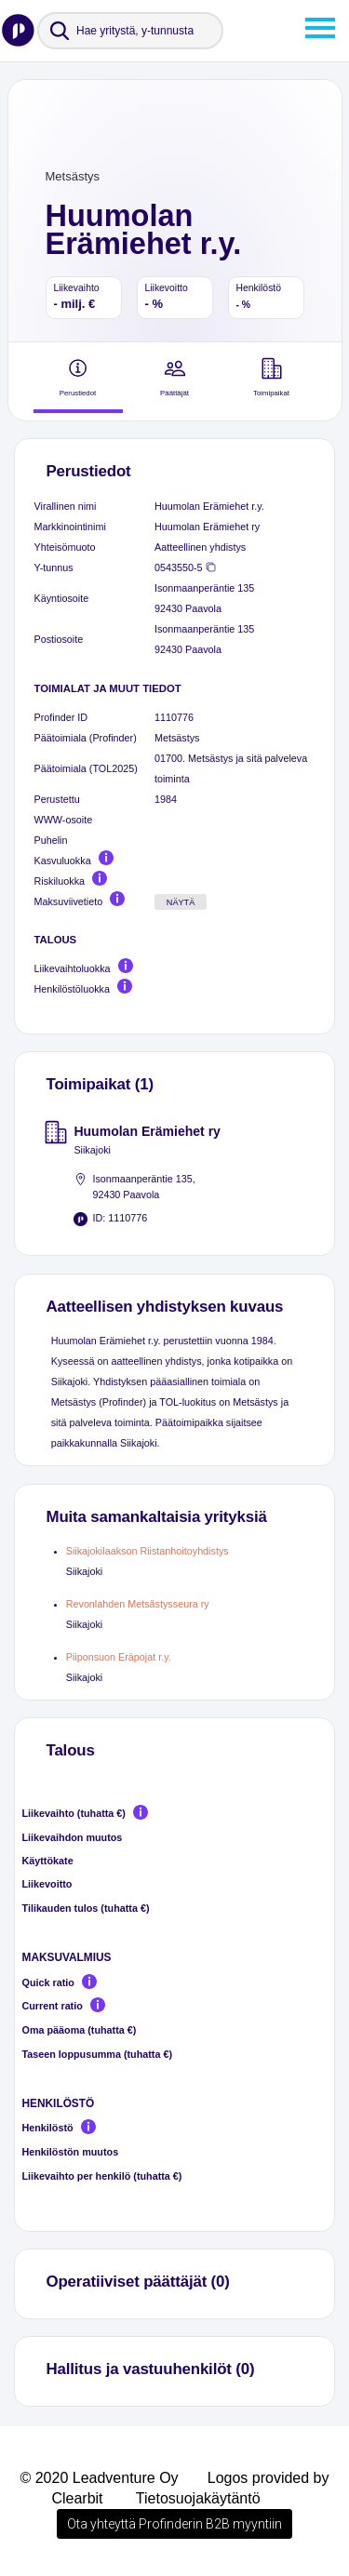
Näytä (181, 902)
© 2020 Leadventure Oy (99, 2478)
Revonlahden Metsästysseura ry (137, 1603)
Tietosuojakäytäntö (198, 2498)
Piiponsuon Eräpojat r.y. (118, 1656)
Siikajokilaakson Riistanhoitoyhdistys (147, 1550)
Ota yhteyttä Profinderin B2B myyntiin (174, 2523)
